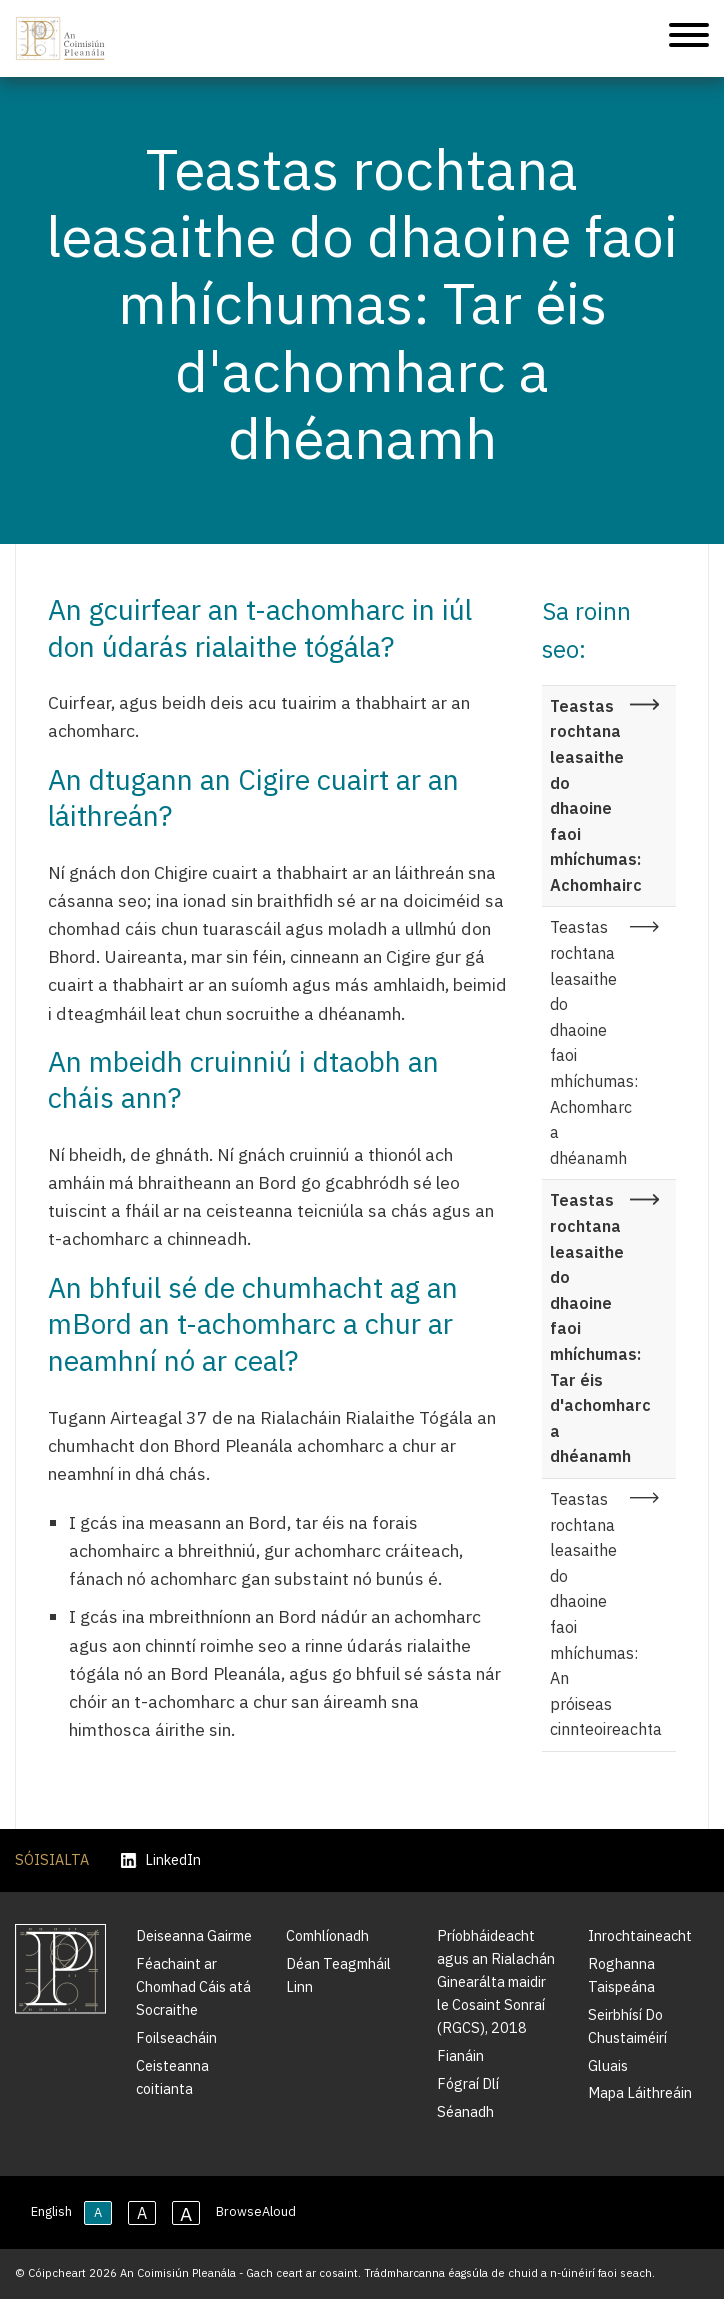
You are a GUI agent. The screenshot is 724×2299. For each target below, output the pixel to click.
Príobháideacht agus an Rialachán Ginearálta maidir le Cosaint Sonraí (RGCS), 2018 (496, 1981)
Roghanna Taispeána (621, 1975)
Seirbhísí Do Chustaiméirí (627, 2026)
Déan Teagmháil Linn (338, 1975)
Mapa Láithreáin (640, 2092)
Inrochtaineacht (640, 1935)
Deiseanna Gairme (194, 1935)
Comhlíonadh (327, 1935)
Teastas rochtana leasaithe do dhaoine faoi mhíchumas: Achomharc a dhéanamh (594, 1042)
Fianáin (460, 2055)
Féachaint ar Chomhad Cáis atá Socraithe (193, 1986)
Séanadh (465, 2111)
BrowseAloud (256, 2211)
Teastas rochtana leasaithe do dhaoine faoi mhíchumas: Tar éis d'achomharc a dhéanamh (600, 1328)
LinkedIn (161, 1860)
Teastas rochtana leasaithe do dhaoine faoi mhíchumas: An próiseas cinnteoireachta (606, 1614)
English (51, 2211)
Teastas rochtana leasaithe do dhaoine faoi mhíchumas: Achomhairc (596, 795)
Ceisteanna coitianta (172, 2077)
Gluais (608, 2065)
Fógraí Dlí (468, 2083)
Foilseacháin (176, 2037)
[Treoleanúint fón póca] (689, 38)
